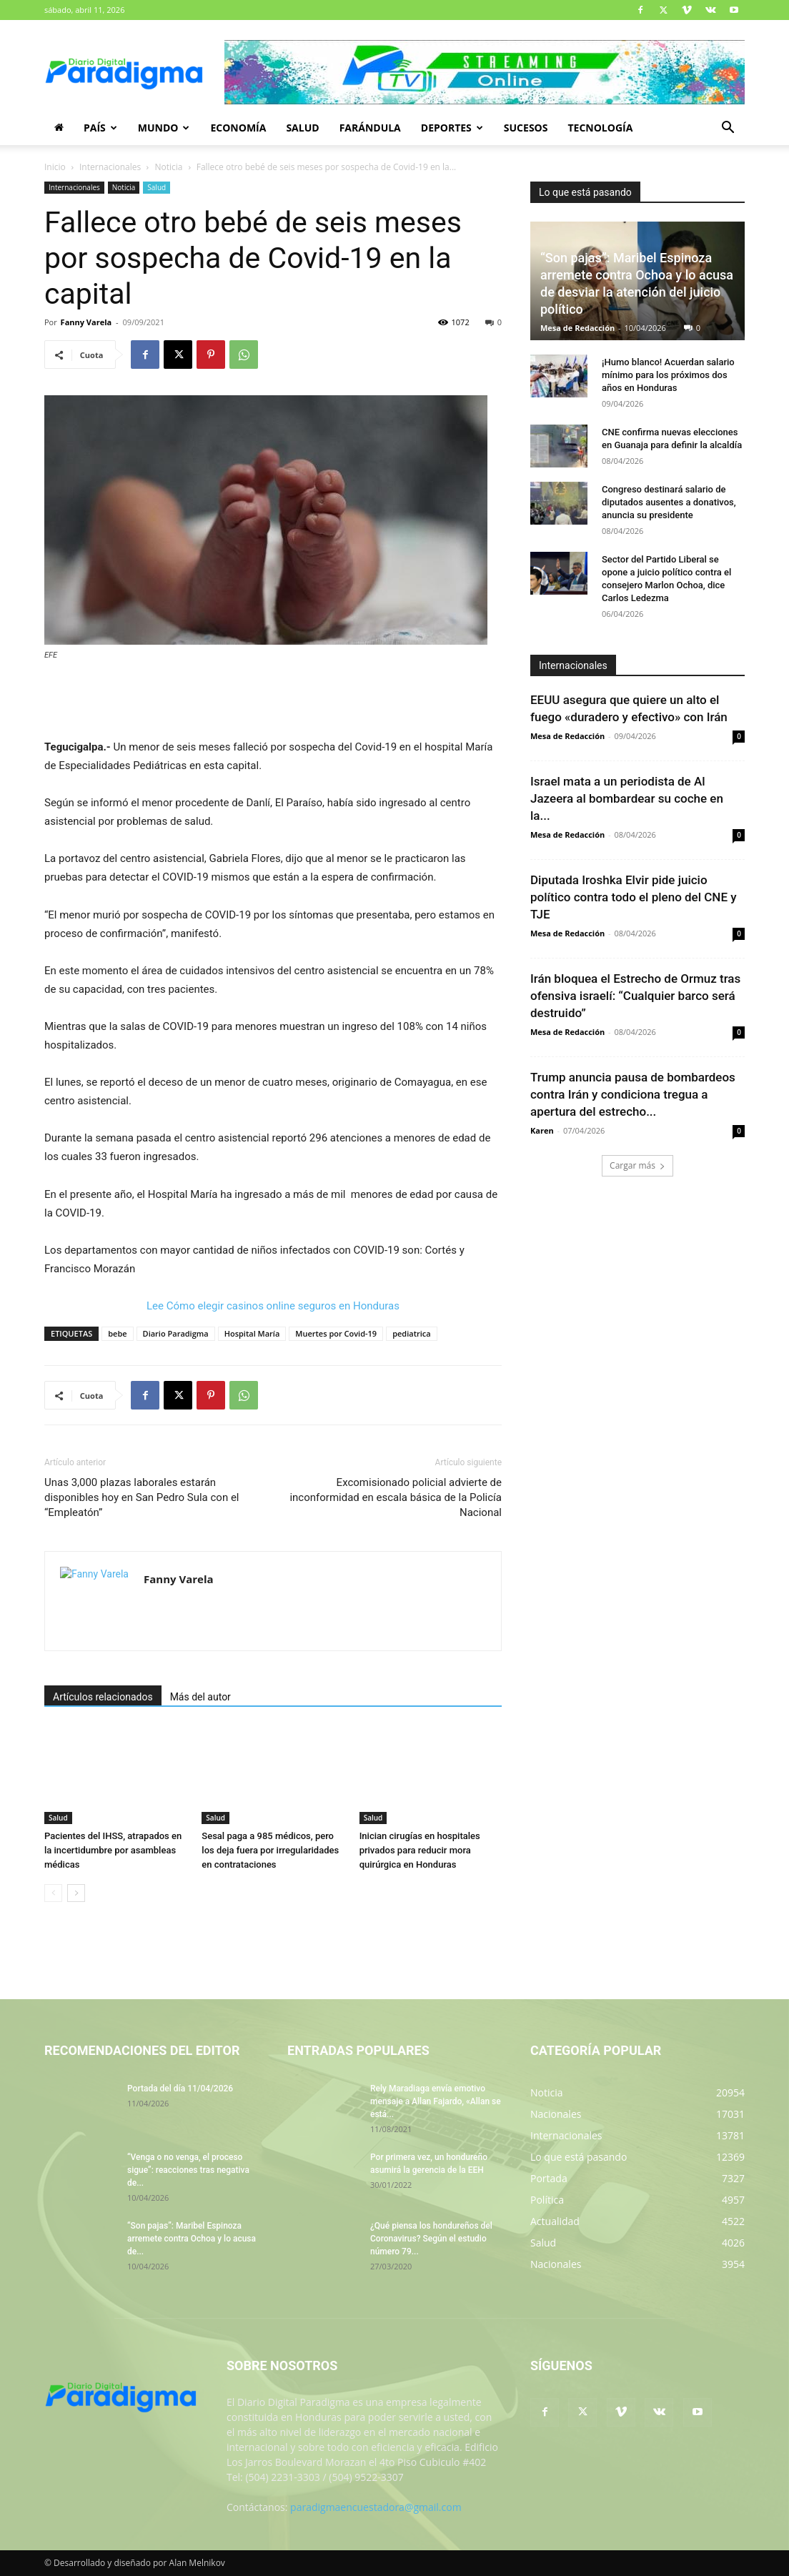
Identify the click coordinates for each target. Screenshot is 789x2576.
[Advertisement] (273, 701)
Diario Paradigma (176, 1333)
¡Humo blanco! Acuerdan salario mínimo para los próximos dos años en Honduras (668, 375)
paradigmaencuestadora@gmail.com (376, 2507)
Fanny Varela (86, 322)
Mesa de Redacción (577, 327)
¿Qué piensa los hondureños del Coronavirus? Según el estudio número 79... (431, 2239)
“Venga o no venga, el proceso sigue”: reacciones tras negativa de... (188, 2170)
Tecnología (599, 127)
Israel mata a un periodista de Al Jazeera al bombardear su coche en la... (626, 798)
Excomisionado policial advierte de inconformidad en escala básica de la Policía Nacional (395, 1497)
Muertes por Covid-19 (336, 1333)
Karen (542, 1130)
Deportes (452, 127)
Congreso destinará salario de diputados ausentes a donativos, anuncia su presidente (669, 502)
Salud (302, 127)
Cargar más (637, 1165)
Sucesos (526, 127)
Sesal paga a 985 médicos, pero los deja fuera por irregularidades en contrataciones (270, 1850)
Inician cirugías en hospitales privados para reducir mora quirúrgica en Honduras (419, 1850)
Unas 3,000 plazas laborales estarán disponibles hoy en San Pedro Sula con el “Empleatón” (141, 1497)
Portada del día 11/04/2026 (180, 2089)
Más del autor (200, 1697)
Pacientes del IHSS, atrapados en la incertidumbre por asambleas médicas (113, 1850)
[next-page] (76, 1893)
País (100, 127)
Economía (238, 127)
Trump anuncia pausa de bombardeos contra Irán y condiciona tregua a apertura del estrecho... (632, 1094)
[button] (727, 129)
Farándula (370, 127)
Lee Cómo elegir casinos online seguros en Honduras (273, 1305)
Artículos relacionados (103, 1697)
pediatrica (411, 1333)
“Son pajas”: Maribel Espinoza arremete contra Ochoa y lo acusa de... (191, 2239)
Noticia (168, 167)
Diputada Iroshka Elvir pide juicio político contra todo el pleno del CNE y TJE (633, 897)
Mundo (164, 127)
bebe (117, 1333)
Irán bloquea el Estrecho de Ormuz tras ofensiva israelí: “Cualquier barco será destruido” (635, 995)
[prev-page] (53, 1893)
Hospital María (252, 1333)
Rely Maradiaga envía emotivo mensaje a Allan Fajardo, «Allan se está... (435, 2101)
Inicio (55, 167)
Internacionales (110, 167)
